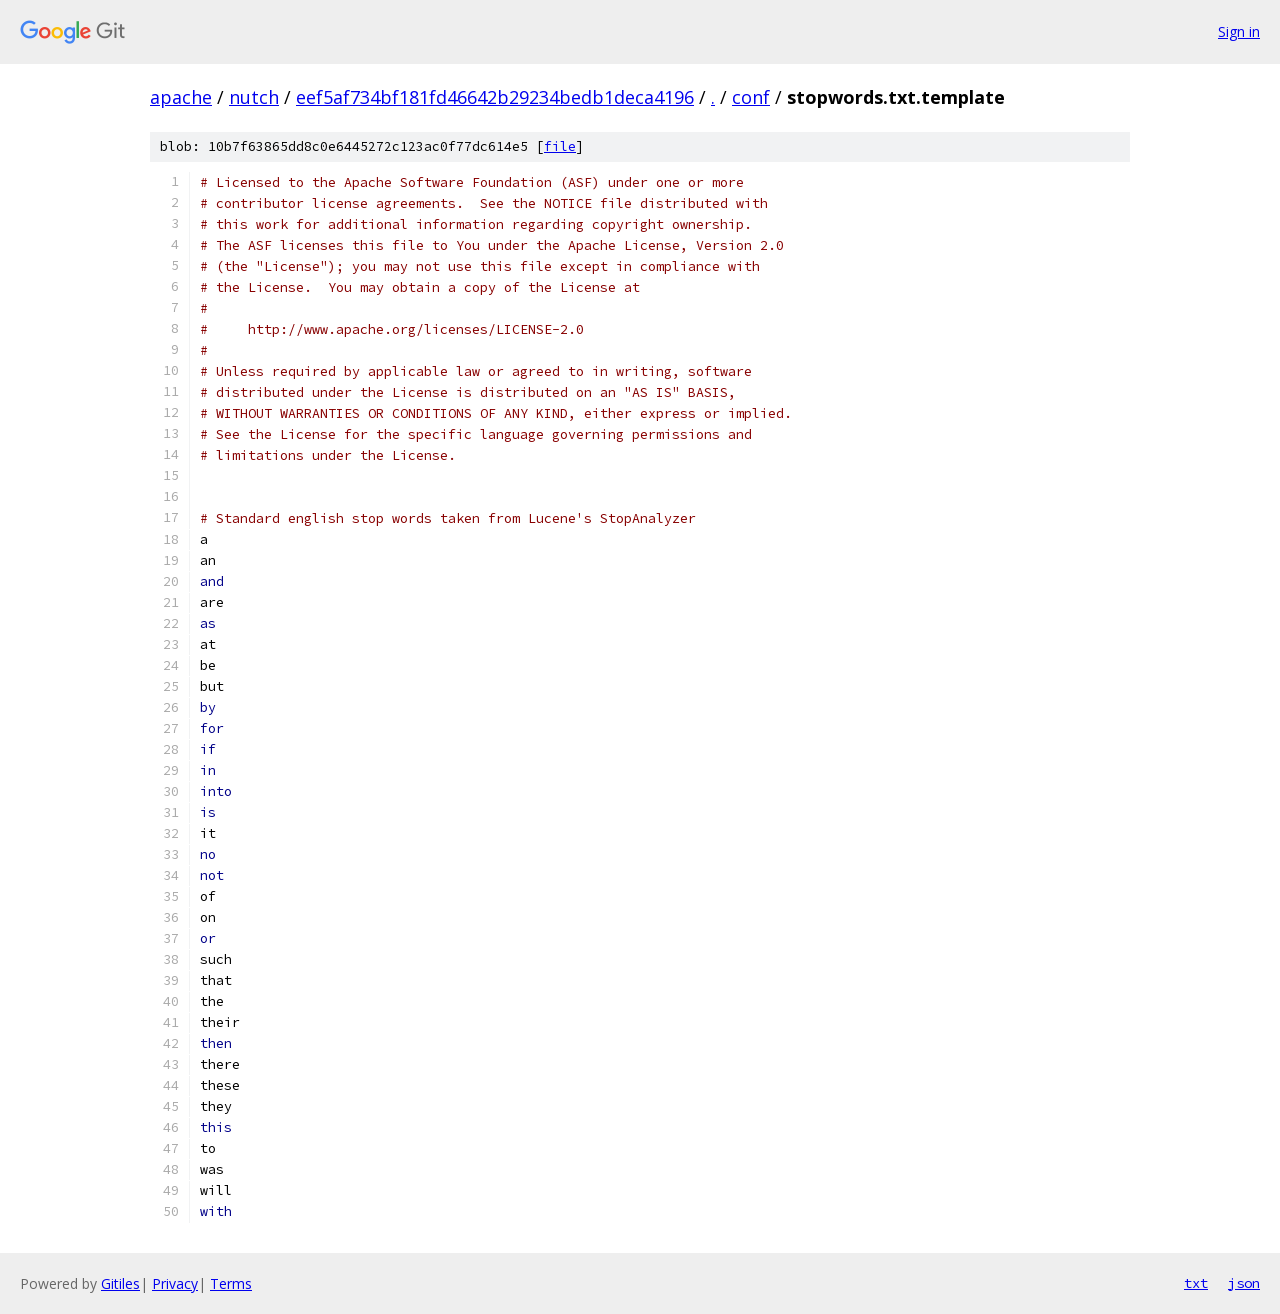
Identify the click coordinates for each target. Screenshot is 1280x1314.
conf (751, 97)
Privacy (175, 1283)
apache (181, 97)
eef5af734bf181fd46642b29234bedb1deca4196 (495, 97)
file (560, 146)
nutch (254, 97)
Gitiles (120, 1283)
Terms (231, 1283)
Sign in (1239, 31)
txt (1196, 1283)
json (1244, 1283)
